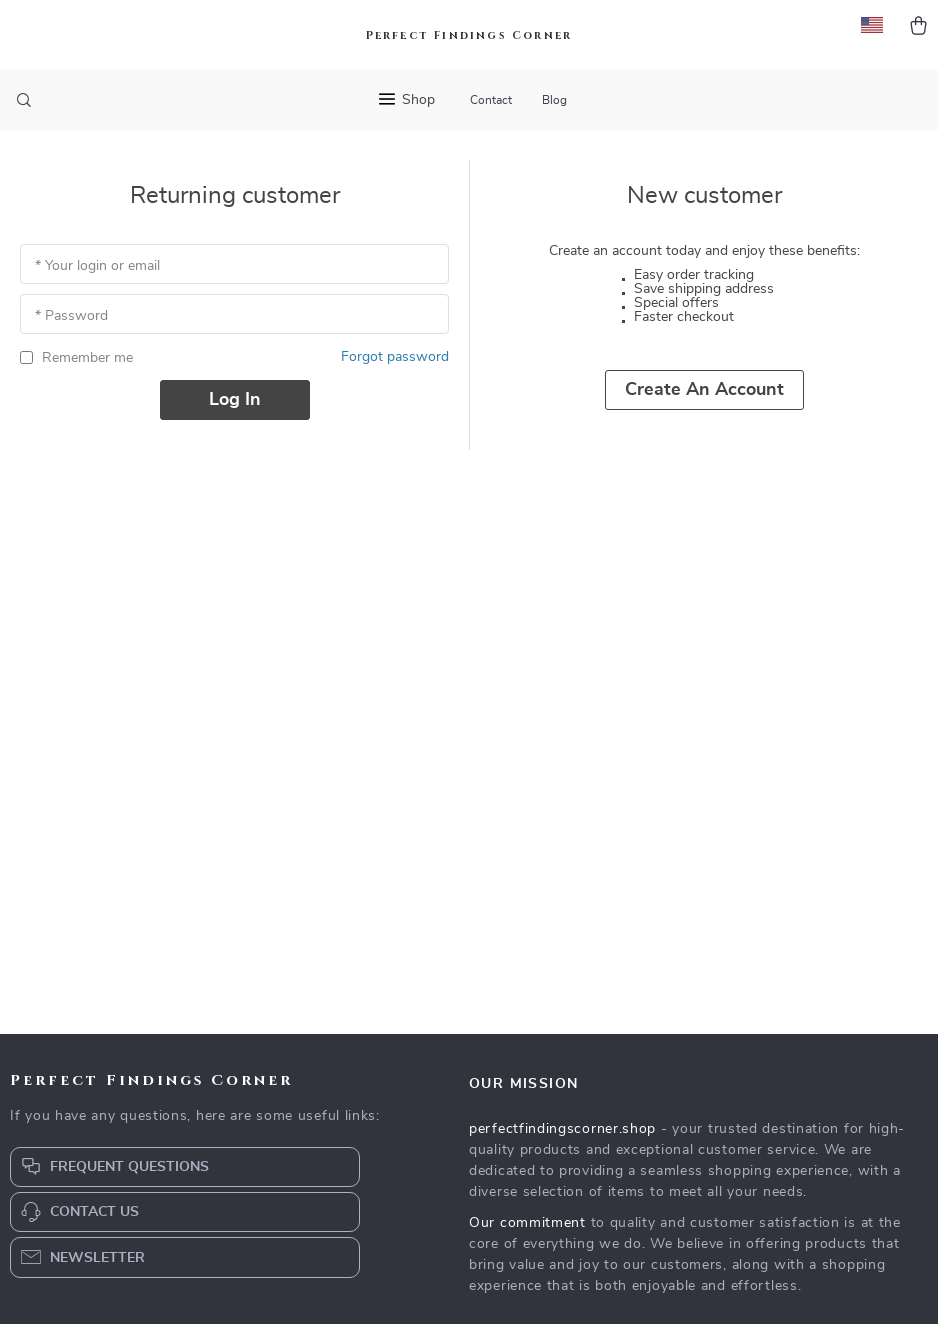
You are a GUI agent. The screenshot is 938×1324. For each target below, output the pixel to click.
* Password (71, 316)
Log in (235, 400)
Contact (491, 100)
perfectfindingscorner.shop (562, 1129)
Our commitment (527, 1223)
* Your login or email (97, 266)
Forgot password (395, 357)
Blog (554, 100)
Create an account (704, 390)
